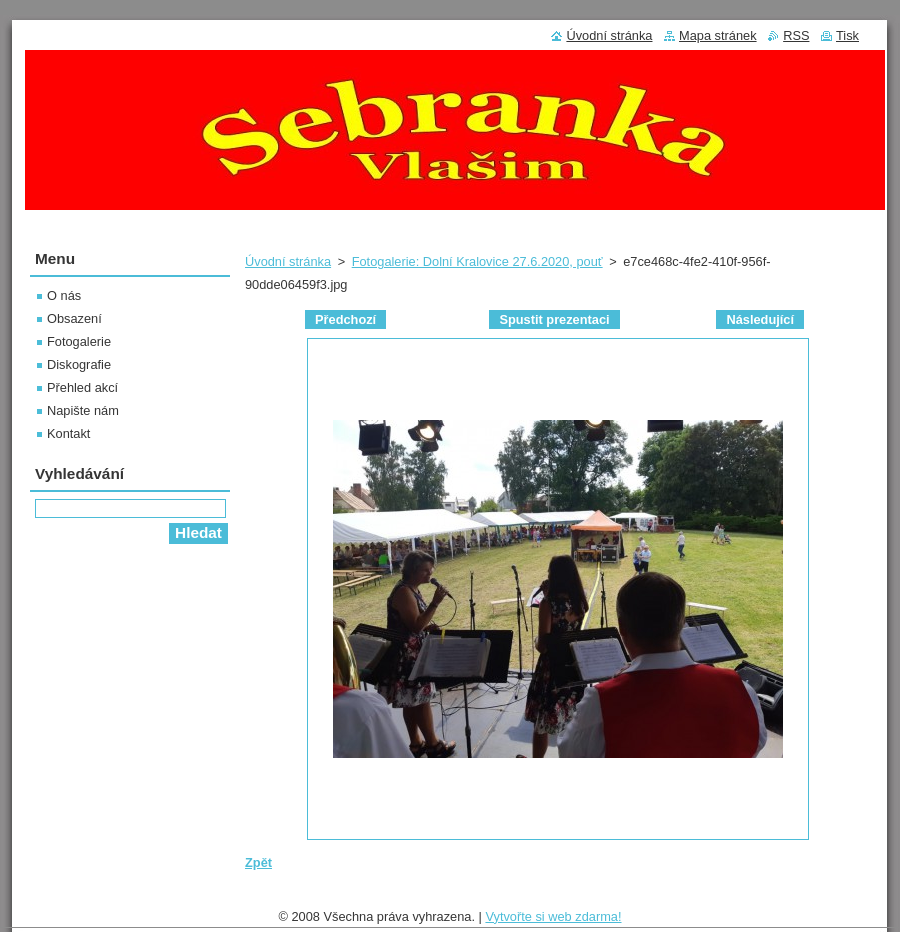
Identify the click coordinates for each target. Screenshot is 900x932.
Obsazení (74, 318)
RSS (796, 35)
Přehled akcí (82, 387)
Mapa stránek (718, 35)
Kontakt (68, 433)
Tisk (847, 35)
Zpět (258, 862)
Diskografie (79, 364)
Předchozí (345, 319)
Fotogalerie (79, 341)
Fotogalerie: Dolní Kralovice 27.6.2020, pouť (477, 261)
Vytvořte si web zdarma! (553, 916)
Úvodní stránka (288, 261)
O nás (64, 295)
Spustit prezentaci (554, 319)
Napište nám (83, 410)
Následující (760, 319)
